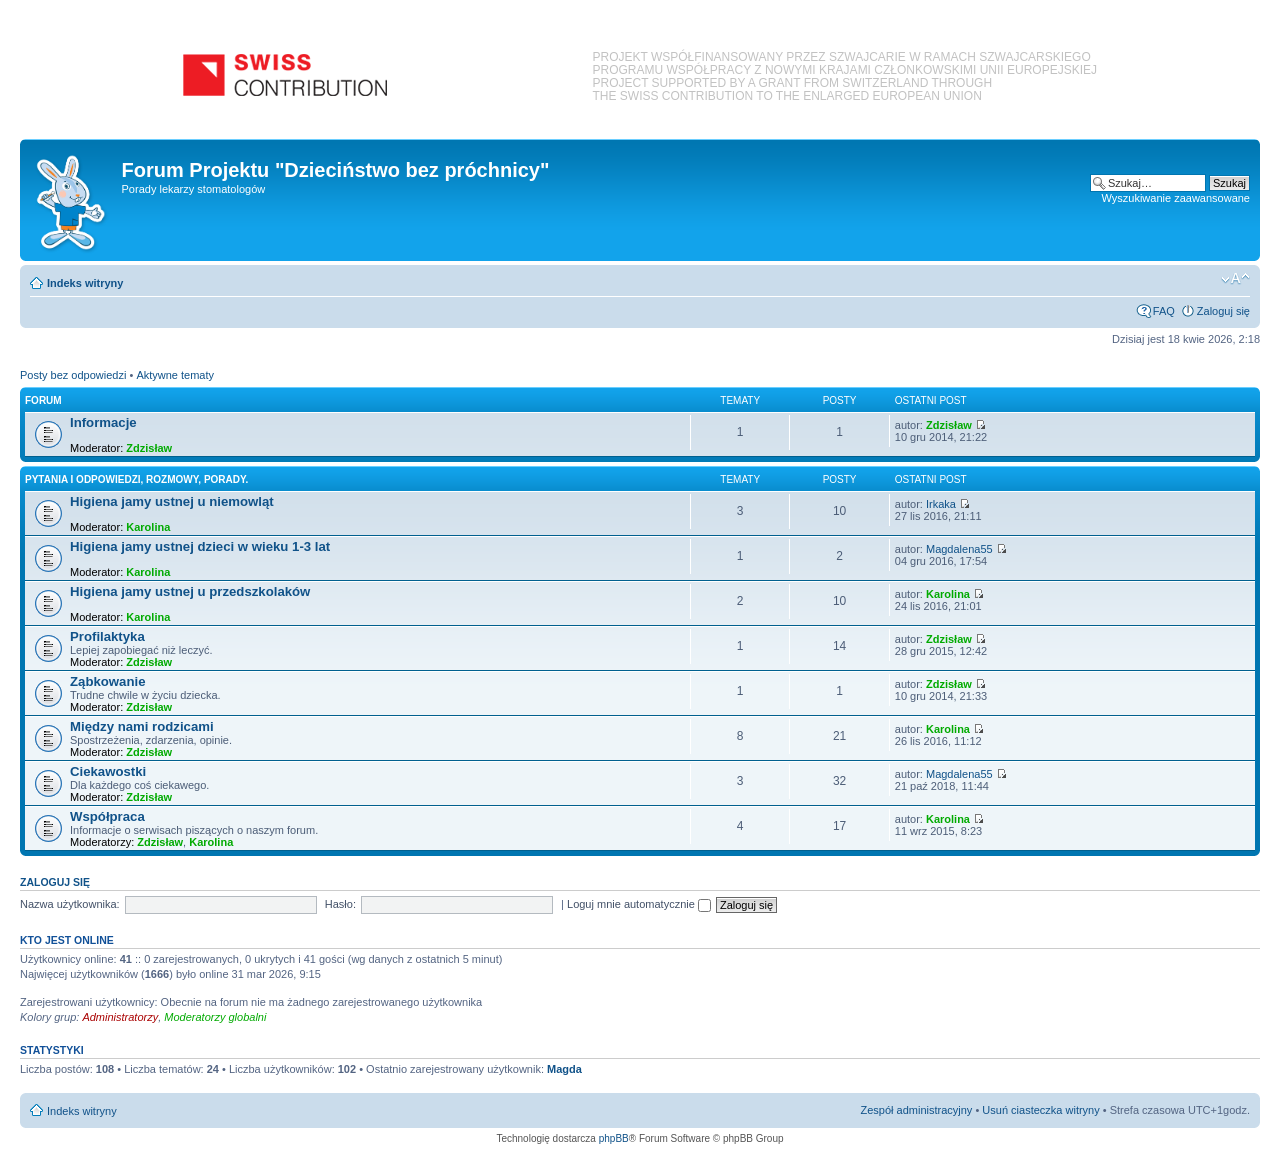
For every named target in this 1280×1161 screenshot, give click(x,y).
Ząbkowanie (107, 681)
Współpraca (107, 816)
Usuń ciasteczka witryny (1040, 1110)
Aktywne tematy (175, 375)
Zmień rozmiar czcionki (1235, 279)
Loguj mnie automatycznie (639, 904)
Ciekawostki (108, 771)
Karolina (148, 527)
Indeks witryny (85, 283)
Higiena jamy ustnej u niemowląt (172, 501)
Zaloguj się (1223, 311)
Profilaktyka (107, 636)
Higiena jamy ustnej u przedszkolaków (190, 591)
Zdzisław (149, 448)
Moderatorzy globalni (215, 1017)
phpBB (614, 1138)
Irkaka (941, 504)
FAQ (1164, 311)
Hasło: (340, 904)
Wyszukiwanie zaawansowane (1176, 198)
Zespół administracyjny (917, 1110)
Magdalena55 (959, 549)
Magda (564, 1069)
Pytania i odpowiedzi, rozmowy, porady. (136, 479)
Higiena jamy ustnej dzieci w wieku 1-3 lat (200, 546)
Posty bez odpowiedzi (73, 375)
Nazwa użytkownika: (70, 904)
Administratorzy (120, 1017)
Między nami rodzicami (142, 726)
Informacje (103, 422)
